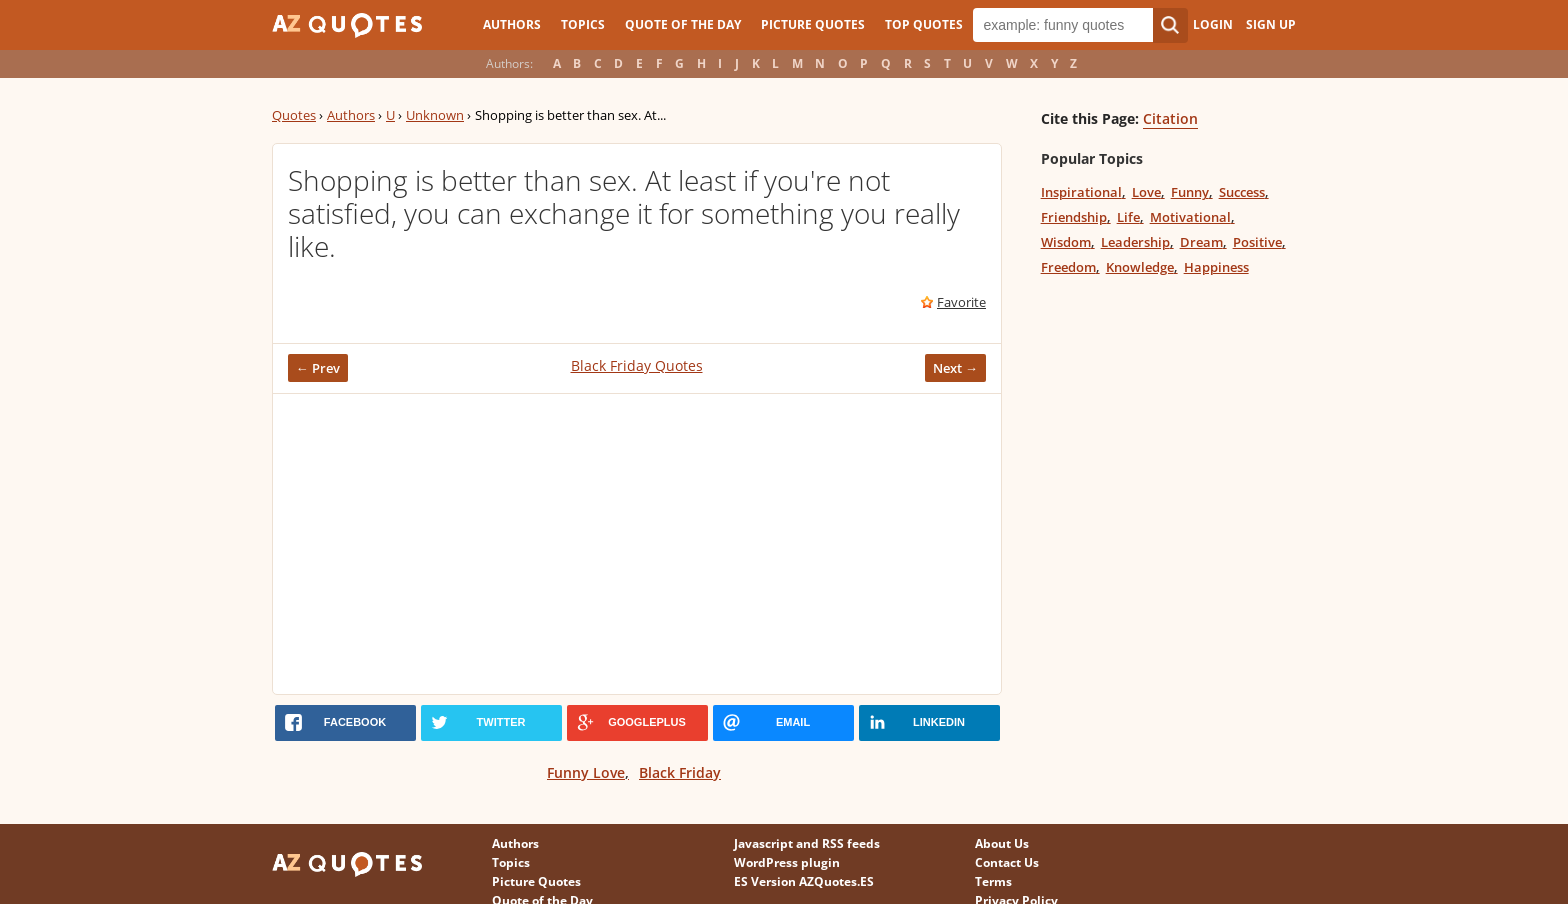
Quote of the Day (683, 24)
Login (1213, 24)
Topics (583, 24)
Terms (993, 881)
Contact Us (1007, 862)
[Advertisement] (637, 544)
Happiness (1216, 267)
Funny (1190, 192)
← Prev (318, 368)
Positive (1257, 242)
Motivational (1190, 217)
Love (1146, 192)
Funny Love (586, 772)
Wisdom (1066, 242)
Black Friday (680, 772)
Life (1128, 217)
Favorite (961, 302)
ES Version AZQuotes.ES (804, 881)
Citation (1170, 118)
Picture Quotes (813, 24)
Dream (1201, 242)
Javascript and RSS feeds (807, 843)
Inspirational (1081, 192)
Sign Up (1271, 24)
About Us (1002, 843)
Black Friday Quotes (637, 365)
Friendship (1074, 217)
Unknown (435, 115)
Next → (955, 368)
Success (1242, 192)
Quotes (294, 115)
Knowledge (1140, 267)
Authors (512, 24)
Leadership (1135, 242)
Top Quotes (924, 24)
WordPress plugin (787, 862)
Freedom (1068, 267)
